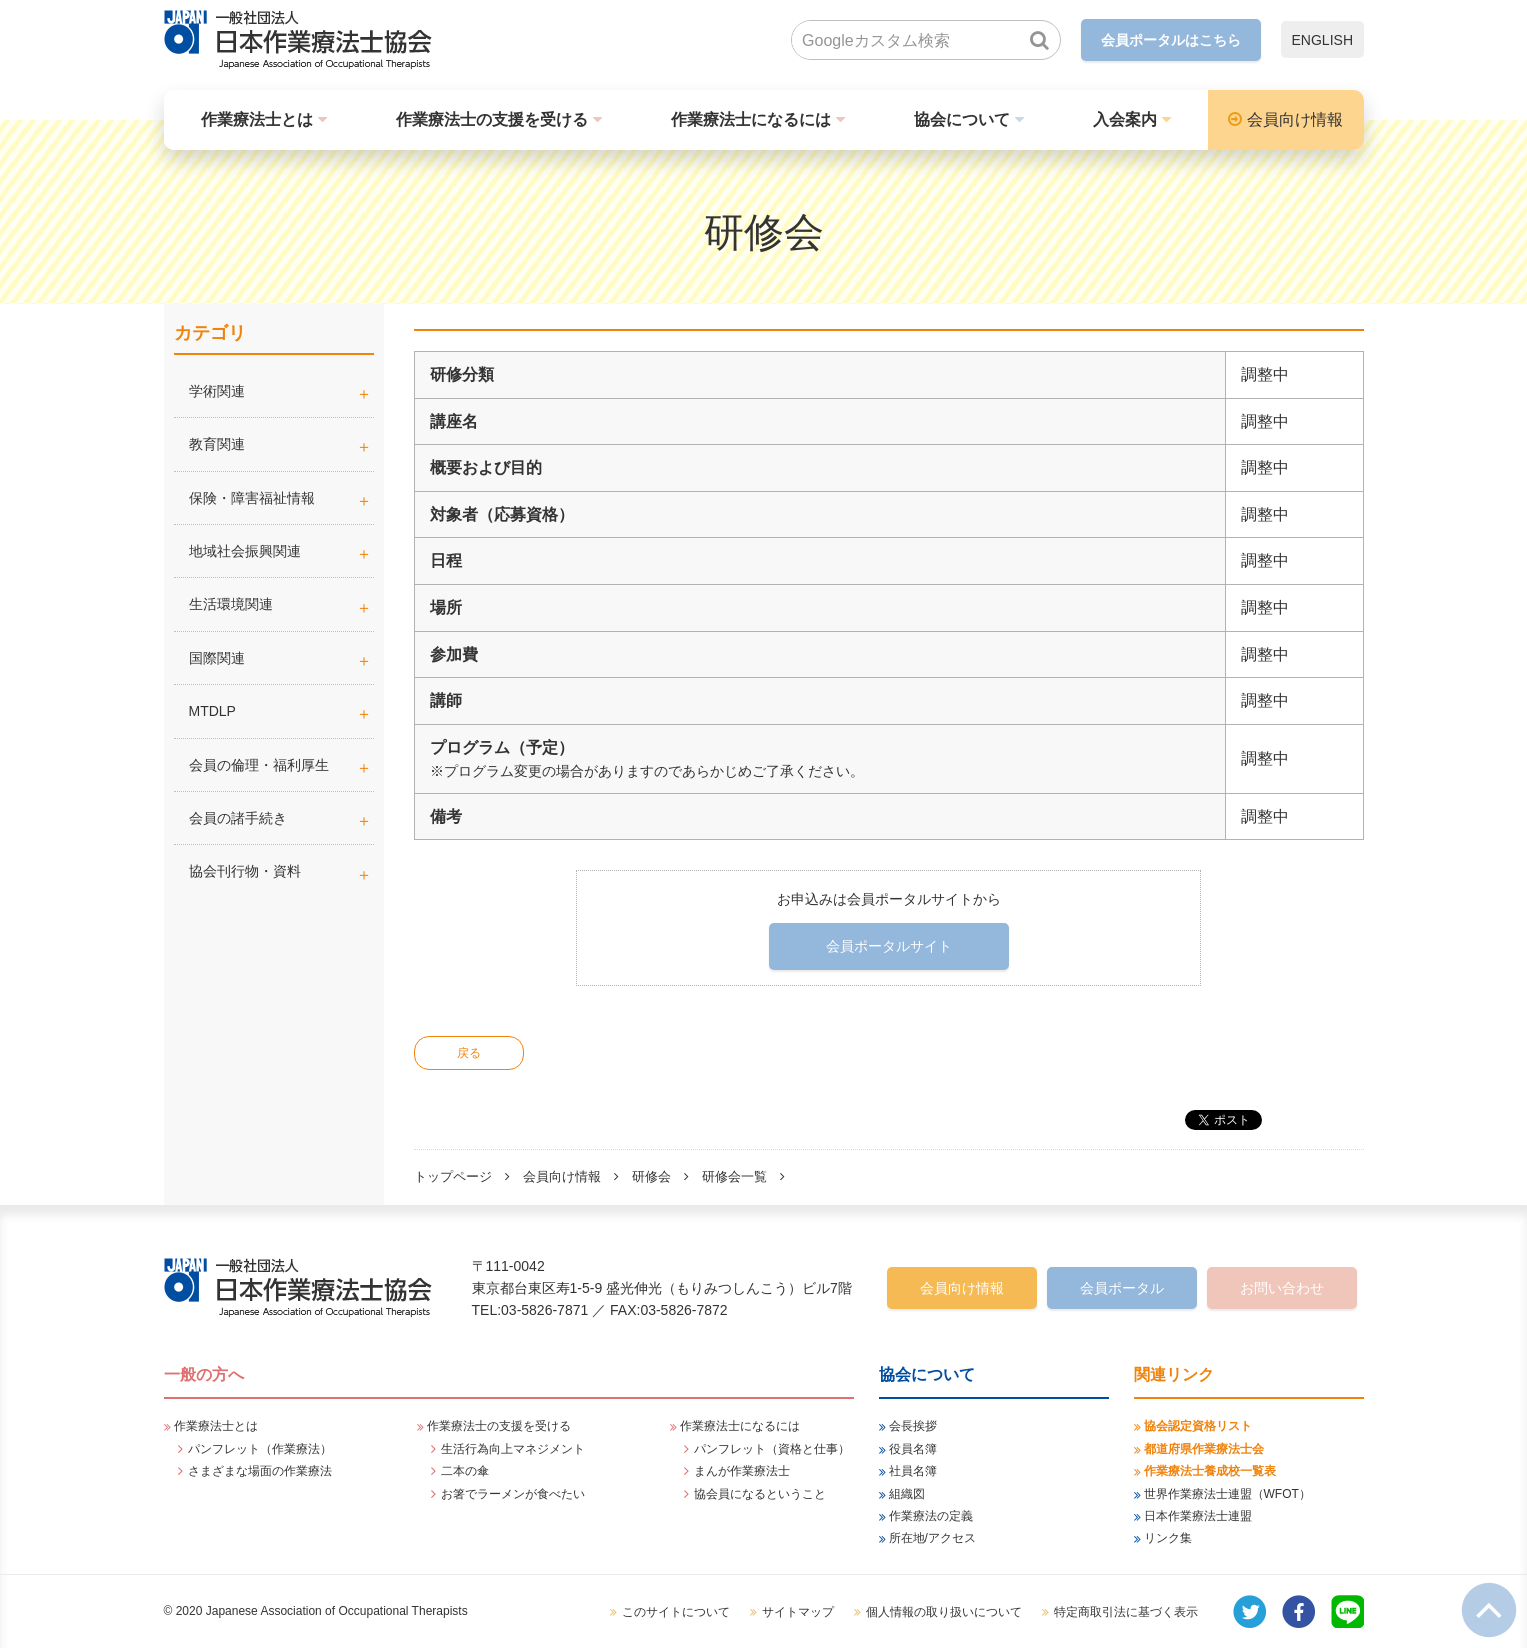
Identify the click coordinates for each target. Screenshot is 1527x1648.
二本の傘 (465, 1471)
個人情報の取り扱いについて (944, 1612)
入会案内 (1125, 119)
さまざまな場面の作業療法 (260, 1471)
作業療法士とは (257, 119)
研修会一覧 (734, 1176)
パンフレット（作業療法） (260, 1449)
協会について (962, 119)
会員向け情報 (1295, 119)
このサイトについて (676, 1612)
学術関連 (281, 391)
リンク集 (1168, 1538)
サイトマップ (798, 1612)
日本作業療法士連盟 (1198, 1516)
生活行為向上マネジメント (513, 1449)
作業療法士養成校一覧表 (1210, 1471)
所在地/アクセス (932, 1538)
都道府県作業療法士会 (1204, 1449)
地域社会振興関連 (245, 551)
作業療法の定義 (931, 1516)
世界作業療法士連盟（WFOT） (1227, 1494)
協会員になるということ (760, 1494)
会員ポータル (1122, 1288)
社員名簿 (913, 1471)
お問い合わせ (1282, 1288)
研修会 (651, 1176)
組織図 (907, 1494)
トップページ (453, 1176)
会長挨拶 (913, 1426)
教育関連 (217, 444)
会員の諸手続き (238, 818)
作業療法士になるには (751, 119)
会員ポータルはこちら (1171, 40)
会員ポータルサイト (889, 946)
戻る (469, 1053)
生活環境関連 (231, 604)
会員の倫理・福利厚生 (259, 765)
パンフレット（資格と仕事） (772, 1449)
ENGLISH (1322, 40)
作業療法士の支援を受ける (492, 119)
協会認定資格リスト (1198, 1426)
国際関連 (217, 658)
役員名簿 (913, 1449)
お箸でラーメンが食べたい (513, 1494)
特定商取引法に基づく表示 (1126, 1612)
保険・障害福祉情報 (252, 498)
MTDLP (281, 711)
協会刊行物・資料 (245, 871)
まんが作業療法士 (742, 1471)
